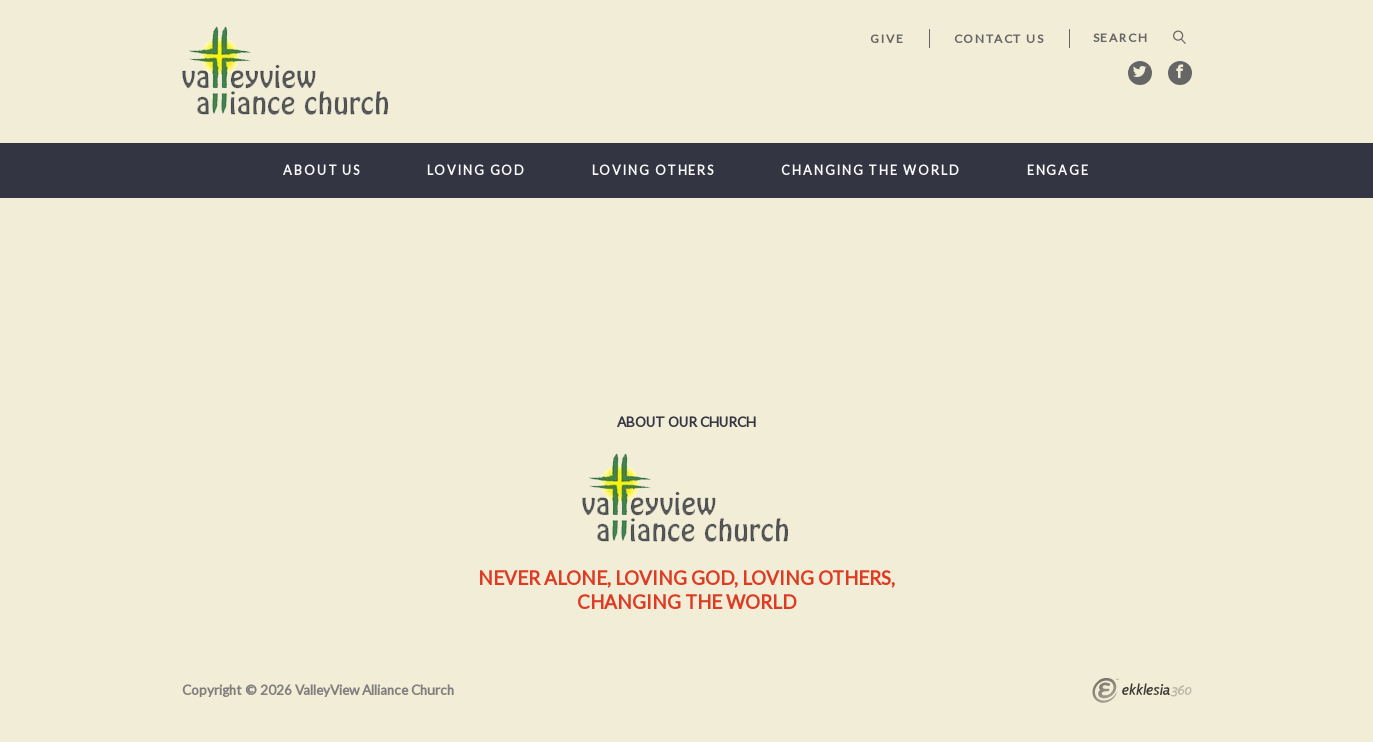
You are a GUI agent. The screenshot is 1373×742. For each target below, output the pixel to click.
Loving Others (653, 170)
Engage (1058, 170)
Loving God (476, 170)
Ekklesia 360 (1142, 693)
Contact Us (999, 38)
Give (887, 38)
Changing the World (870, 170)
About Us (322, 170)
